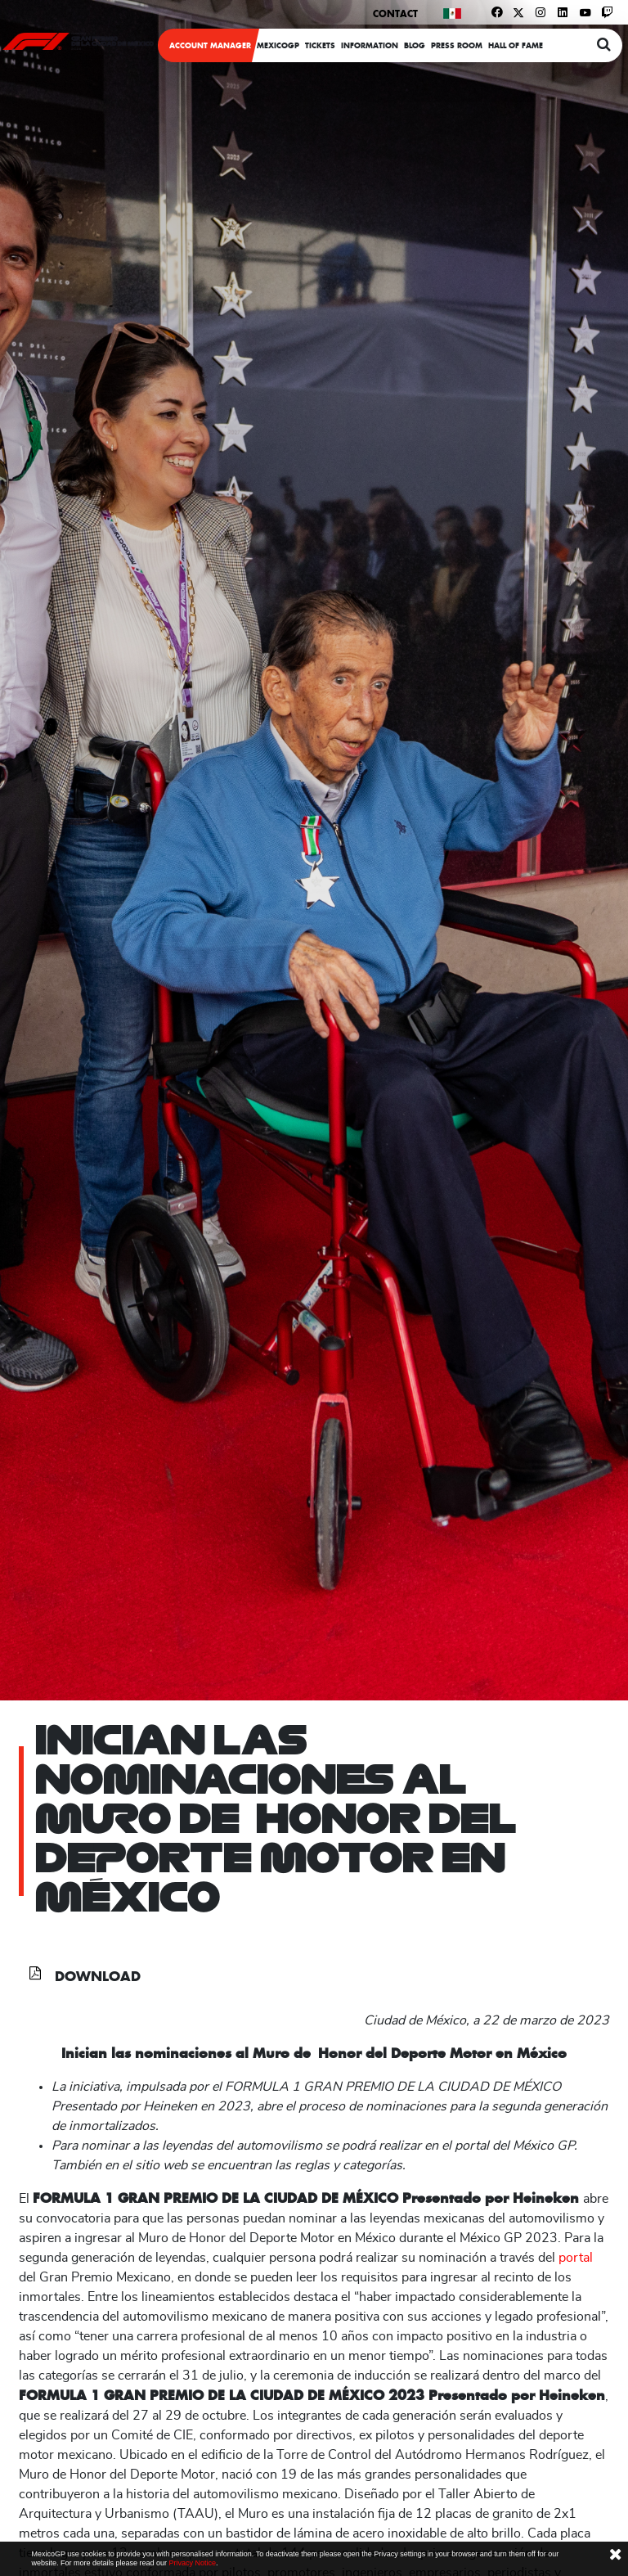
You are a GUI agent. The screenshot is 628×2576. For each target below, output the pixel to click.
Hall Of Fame (515, 45)
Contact (395, 13)
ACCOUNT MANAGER (210, 45)
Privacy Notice (192, 2563)
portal (575, 2257)
